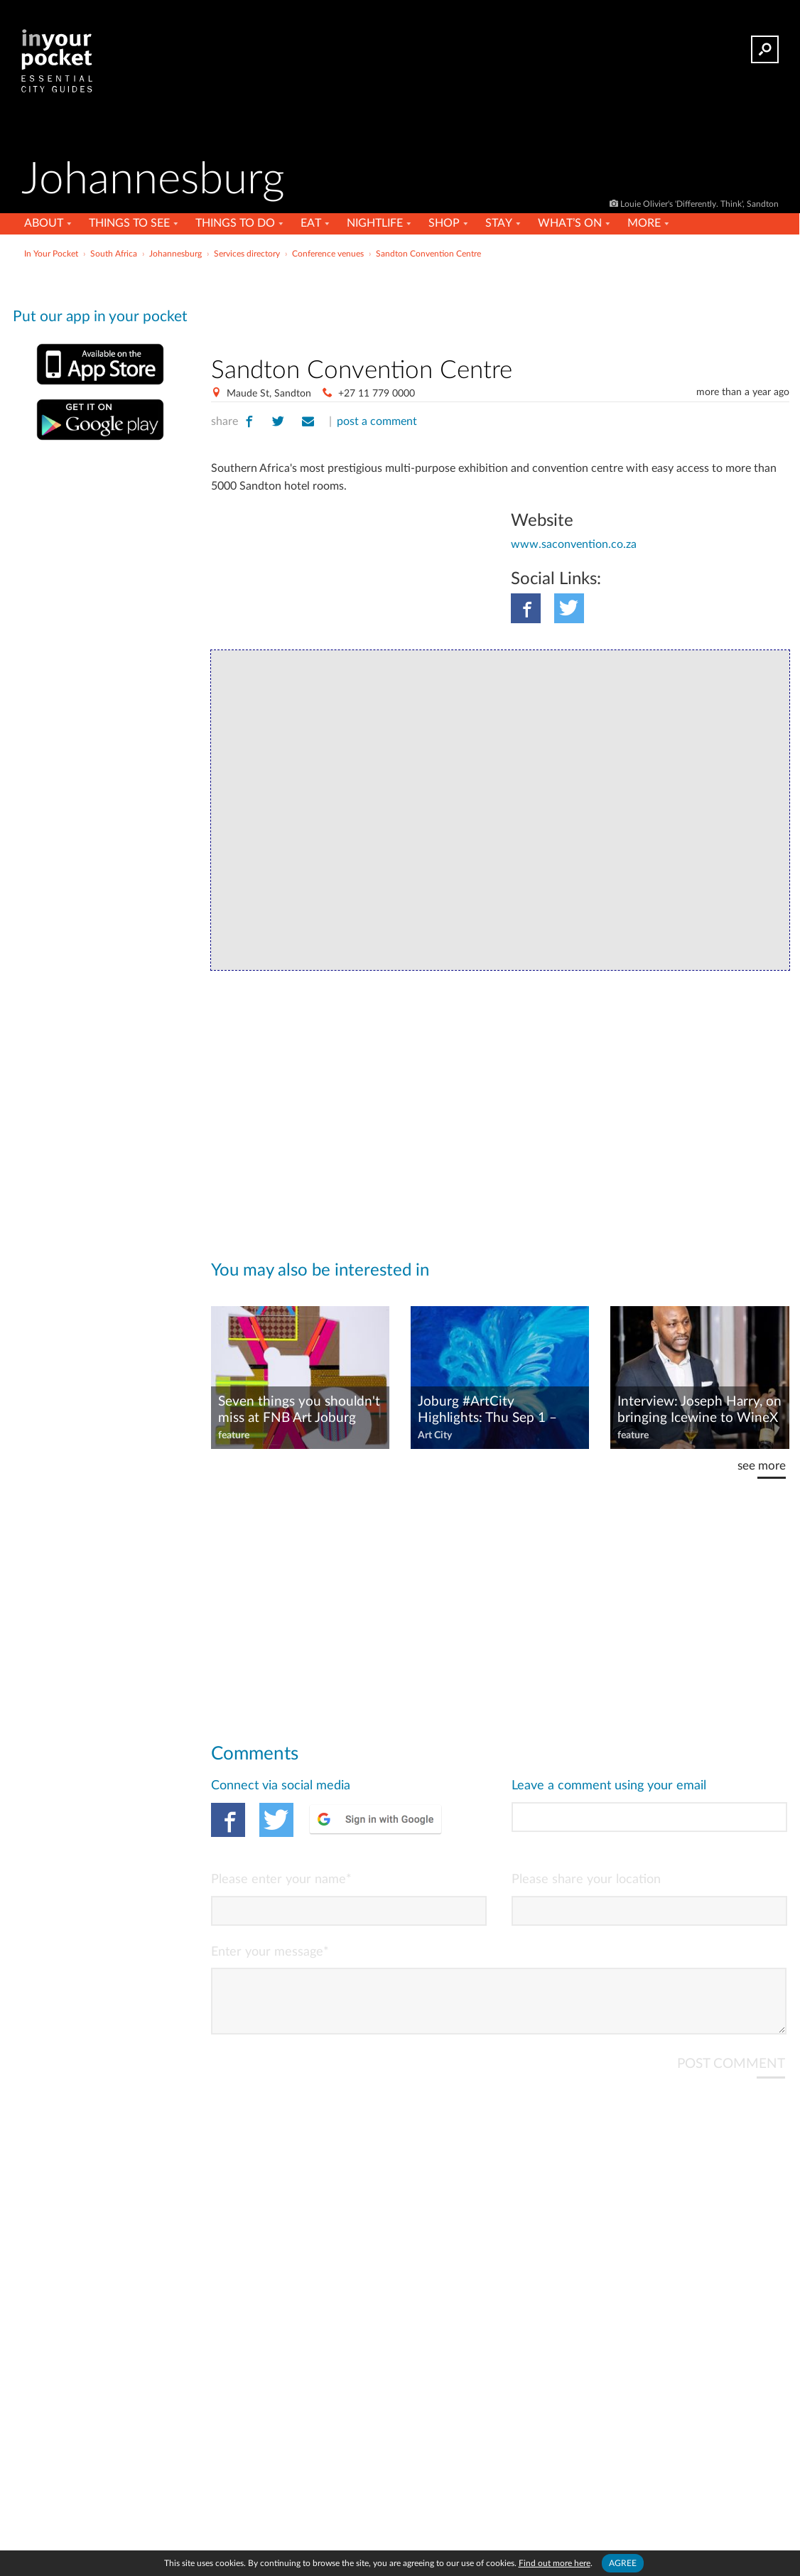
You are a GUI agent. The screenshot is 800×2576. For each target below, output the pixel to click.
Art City (435, 1435)
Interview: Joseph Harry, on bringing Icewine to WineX (699, 1410)
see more (761, 1466)
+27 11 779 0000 (376, 394)
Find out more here (554, 2563)
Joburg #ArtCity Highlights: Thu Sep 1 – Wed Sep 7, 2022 (487, 1410)
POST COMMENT (731, 2075)
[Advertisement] (500, 305)
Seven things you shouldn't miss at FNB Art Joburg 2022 (299, 1410)
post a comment (377, 421)
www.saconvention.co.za (574, 544)
